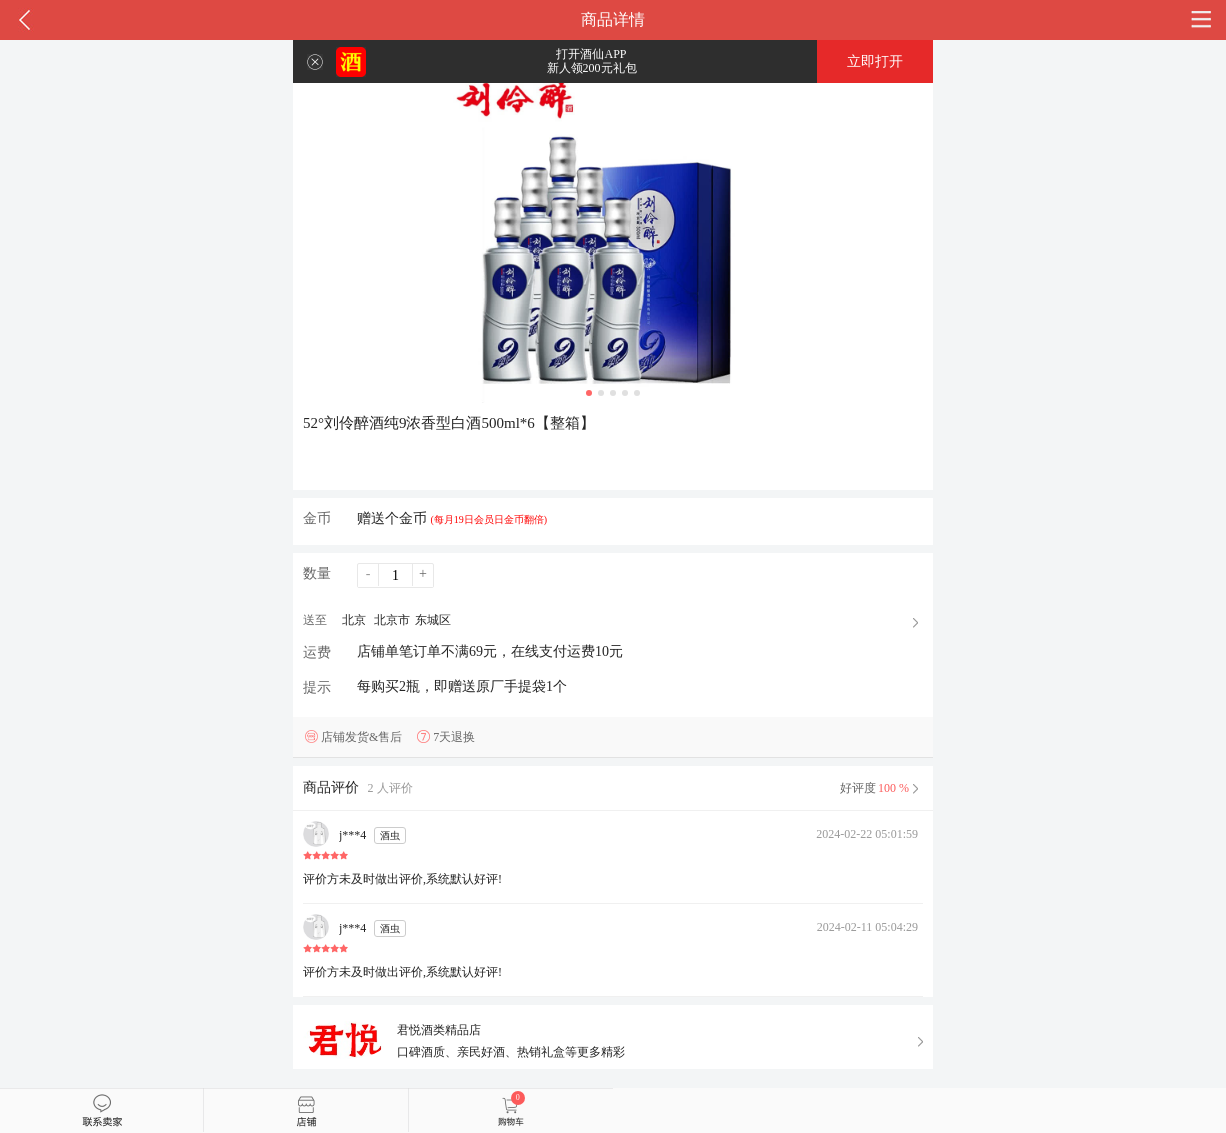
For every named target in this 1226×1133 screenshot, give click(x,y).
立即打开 (875, 61)
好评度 (881, 788)
